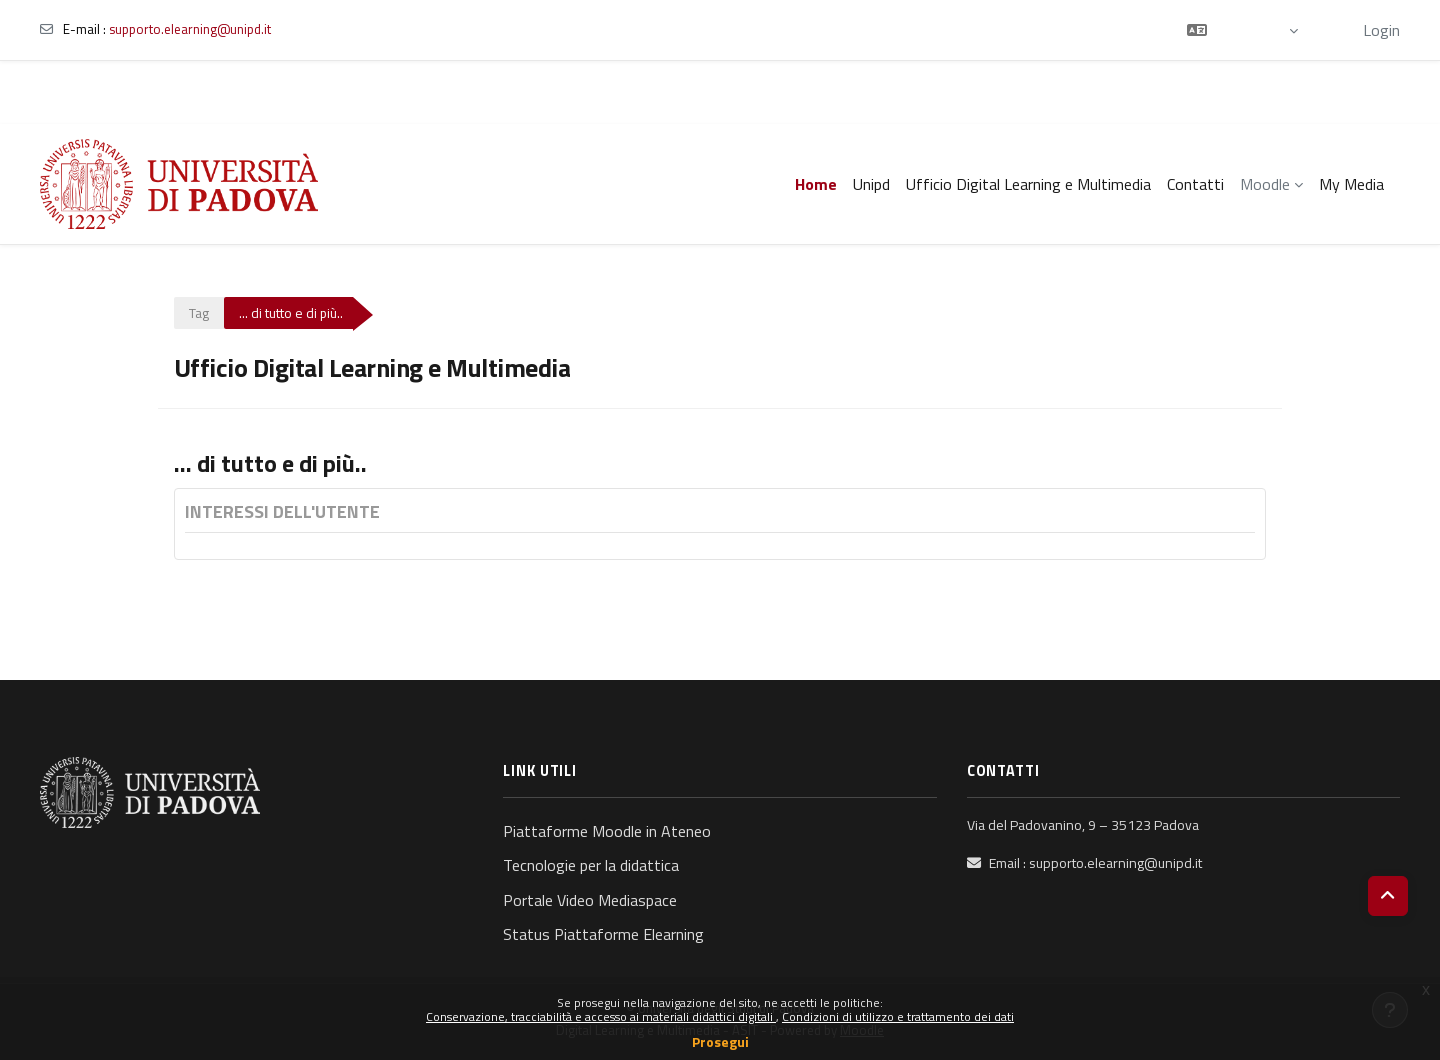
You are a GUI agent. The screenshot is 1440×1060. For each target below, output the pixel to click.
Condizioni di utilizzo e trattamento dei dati (898, 1016)
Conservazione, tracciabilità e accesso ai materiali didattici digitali (601, 1016)
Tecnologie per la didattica (591, 865)
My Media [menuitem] (1351, 184)
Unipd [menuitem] (871, 184)
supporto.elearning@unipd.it (190, 29)
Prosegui (720, 1041)
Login (1381, 30)
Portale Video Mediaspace (590, 900)
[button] (1242, 30)
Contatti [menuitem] (1195, 184)
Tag (199, 313)
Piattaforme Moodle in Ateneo (607, 831)
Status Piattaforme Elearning (603, 934)
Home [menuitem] (816, 184)
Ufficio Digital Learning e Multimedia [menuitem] (1028, 184)
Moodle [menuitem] (1265, 184)
